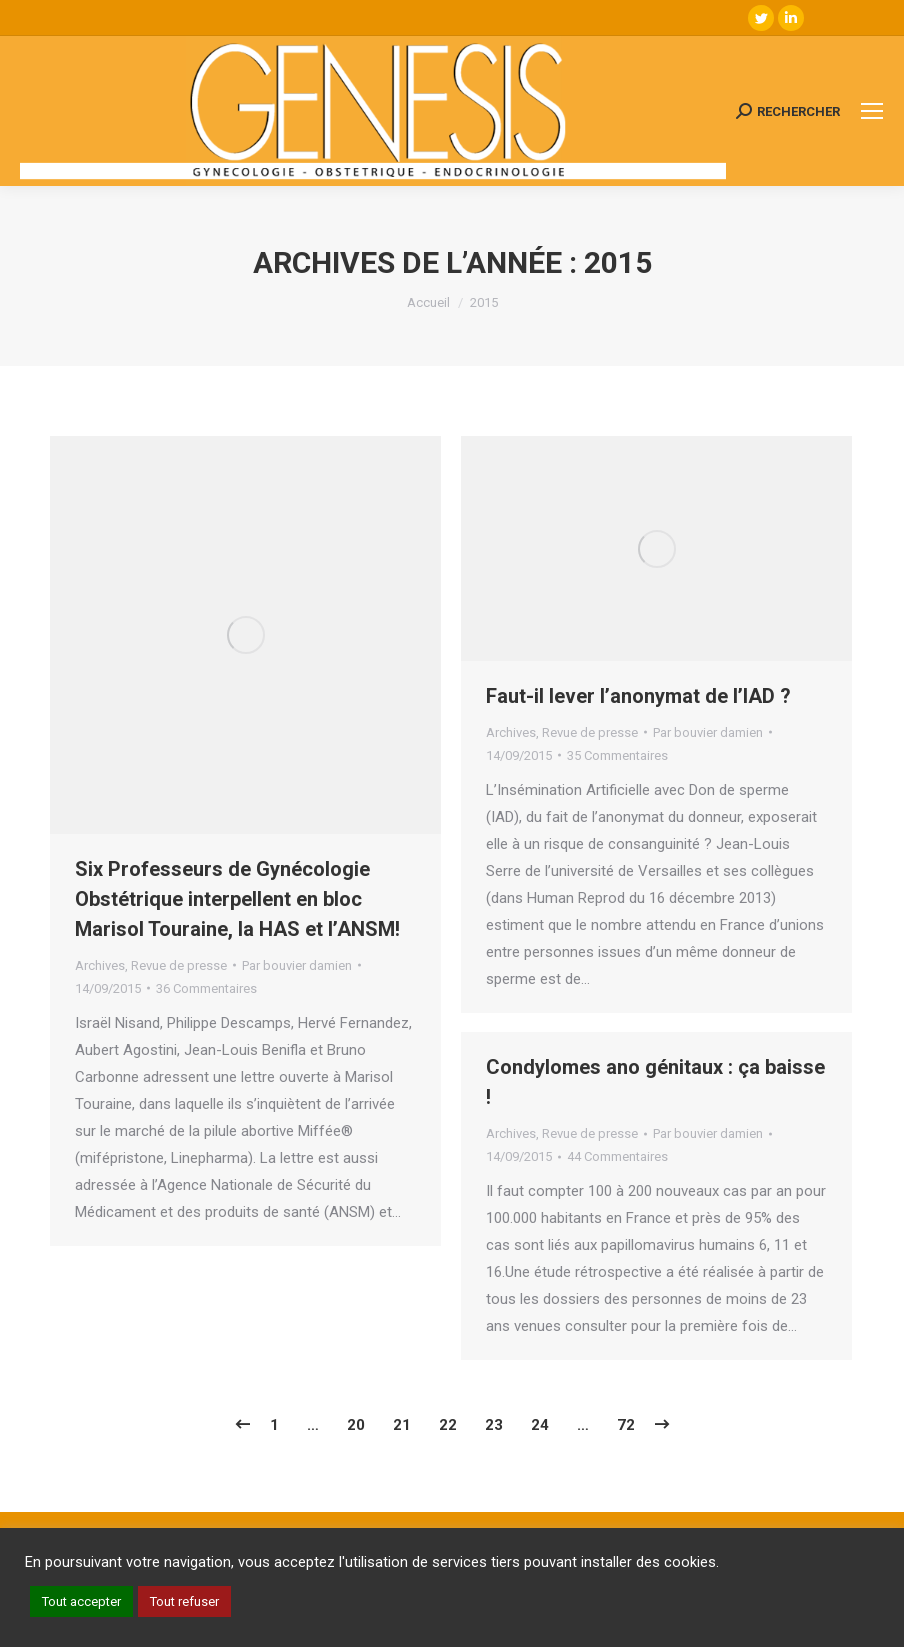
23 (494, 1425)
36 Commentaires (206, 988)
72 (626, 1425)
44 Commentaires (617, 1156)
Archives (100, 965)
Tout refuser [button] (184, 1601)
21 (402, 1425)
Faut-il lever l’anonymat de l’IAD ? (638, 696)
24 (540, 1425)
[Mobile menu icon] (872, 111)
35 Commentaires (617, 755)
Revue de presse (179, 965)
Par (297, 965)
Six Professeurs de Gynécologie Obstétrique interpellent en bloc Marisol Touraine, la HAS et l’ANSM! (237, 899)
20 (356, 1425)
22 (448, 1425)
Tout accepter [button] (81, 1601)
